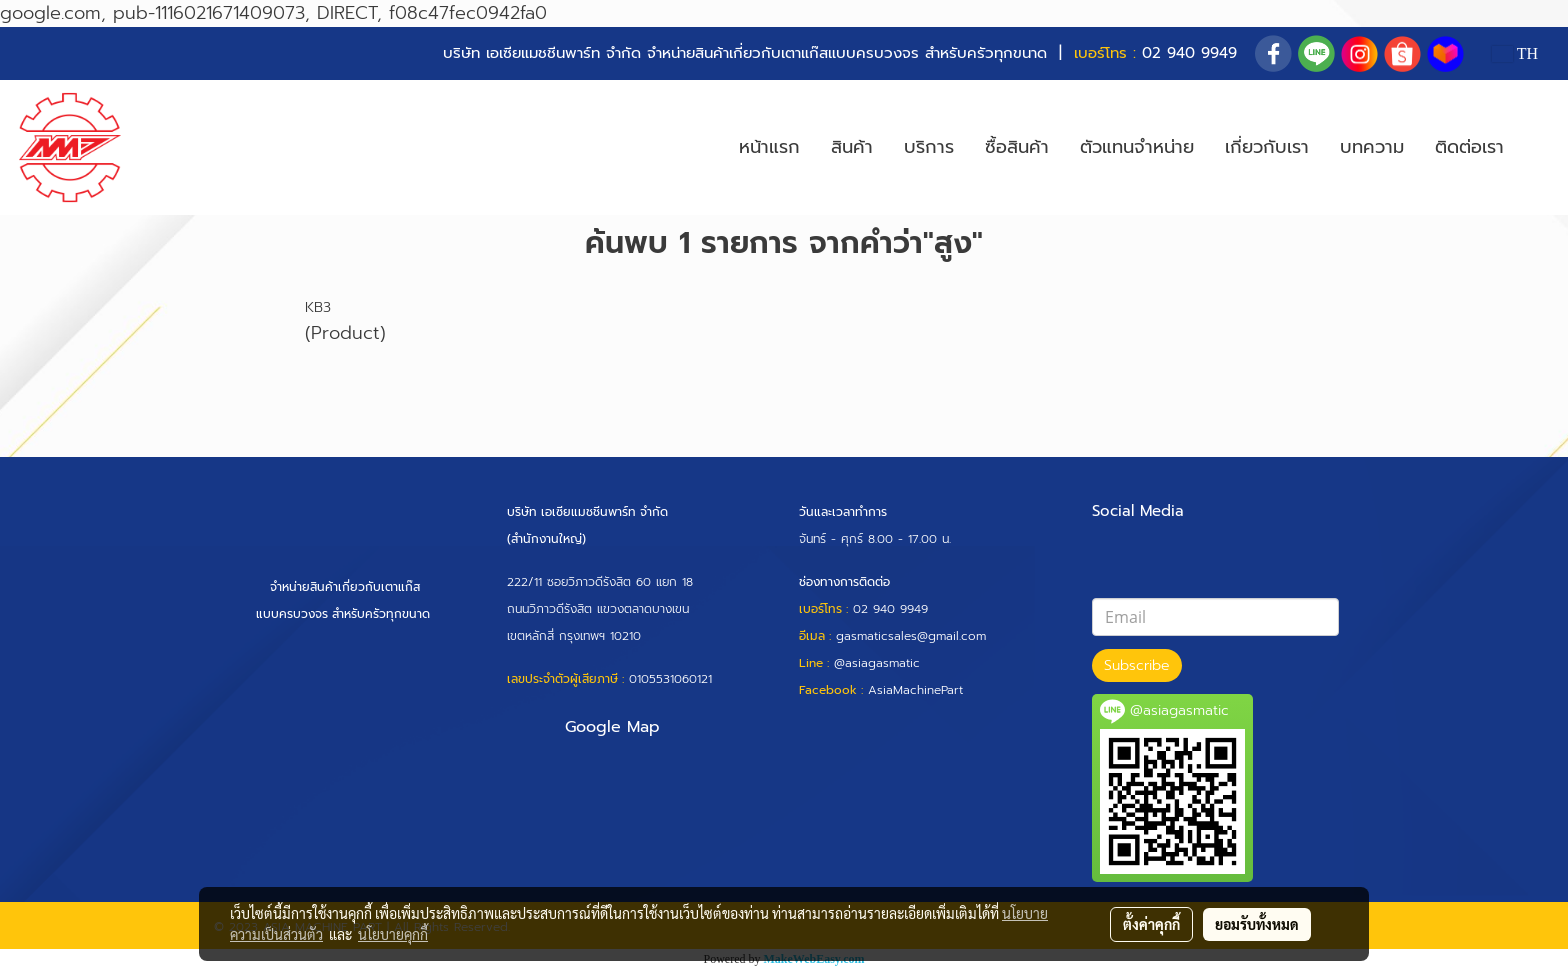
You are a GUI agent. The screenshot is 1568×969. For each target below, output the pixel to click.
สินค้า (852, 147)
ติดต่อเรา (1469, 147)
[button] (1537, 148)
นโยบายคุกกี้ (393, 934)
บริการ (929, 147)
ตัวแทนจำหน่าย (1137, 147)
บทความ (1372, 147)
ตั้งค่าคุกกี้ (1151, 924)
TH (1515, 53)
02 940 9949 (1189, 53)
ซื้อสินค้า (1017, 147)
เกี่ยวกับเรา (1267, 147)
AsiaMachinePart (915, 690)
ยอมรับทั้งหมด (1257, 924)
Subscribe (1137, 665)
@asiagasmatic (877, 663)
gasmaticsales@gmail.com (911, 636)
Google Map (612, 727)
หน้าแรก (769, 147)
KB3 (318, 307)
